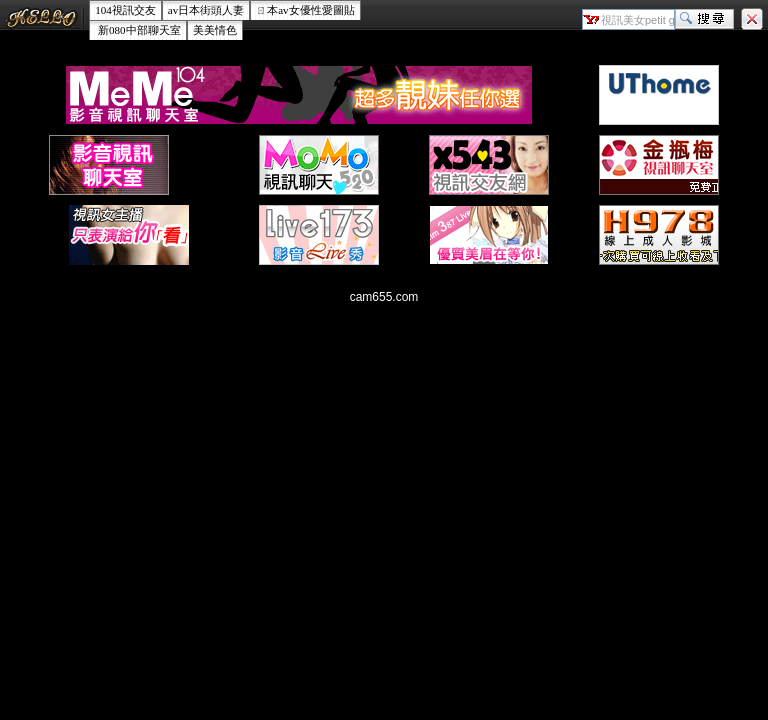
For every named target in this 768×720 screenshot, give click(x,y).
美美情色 (215, 30)
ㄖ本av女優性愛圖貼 (305, 10)
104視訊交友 (125, 10)
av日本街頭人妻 (206, 10)
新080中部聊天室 (137, 30)
